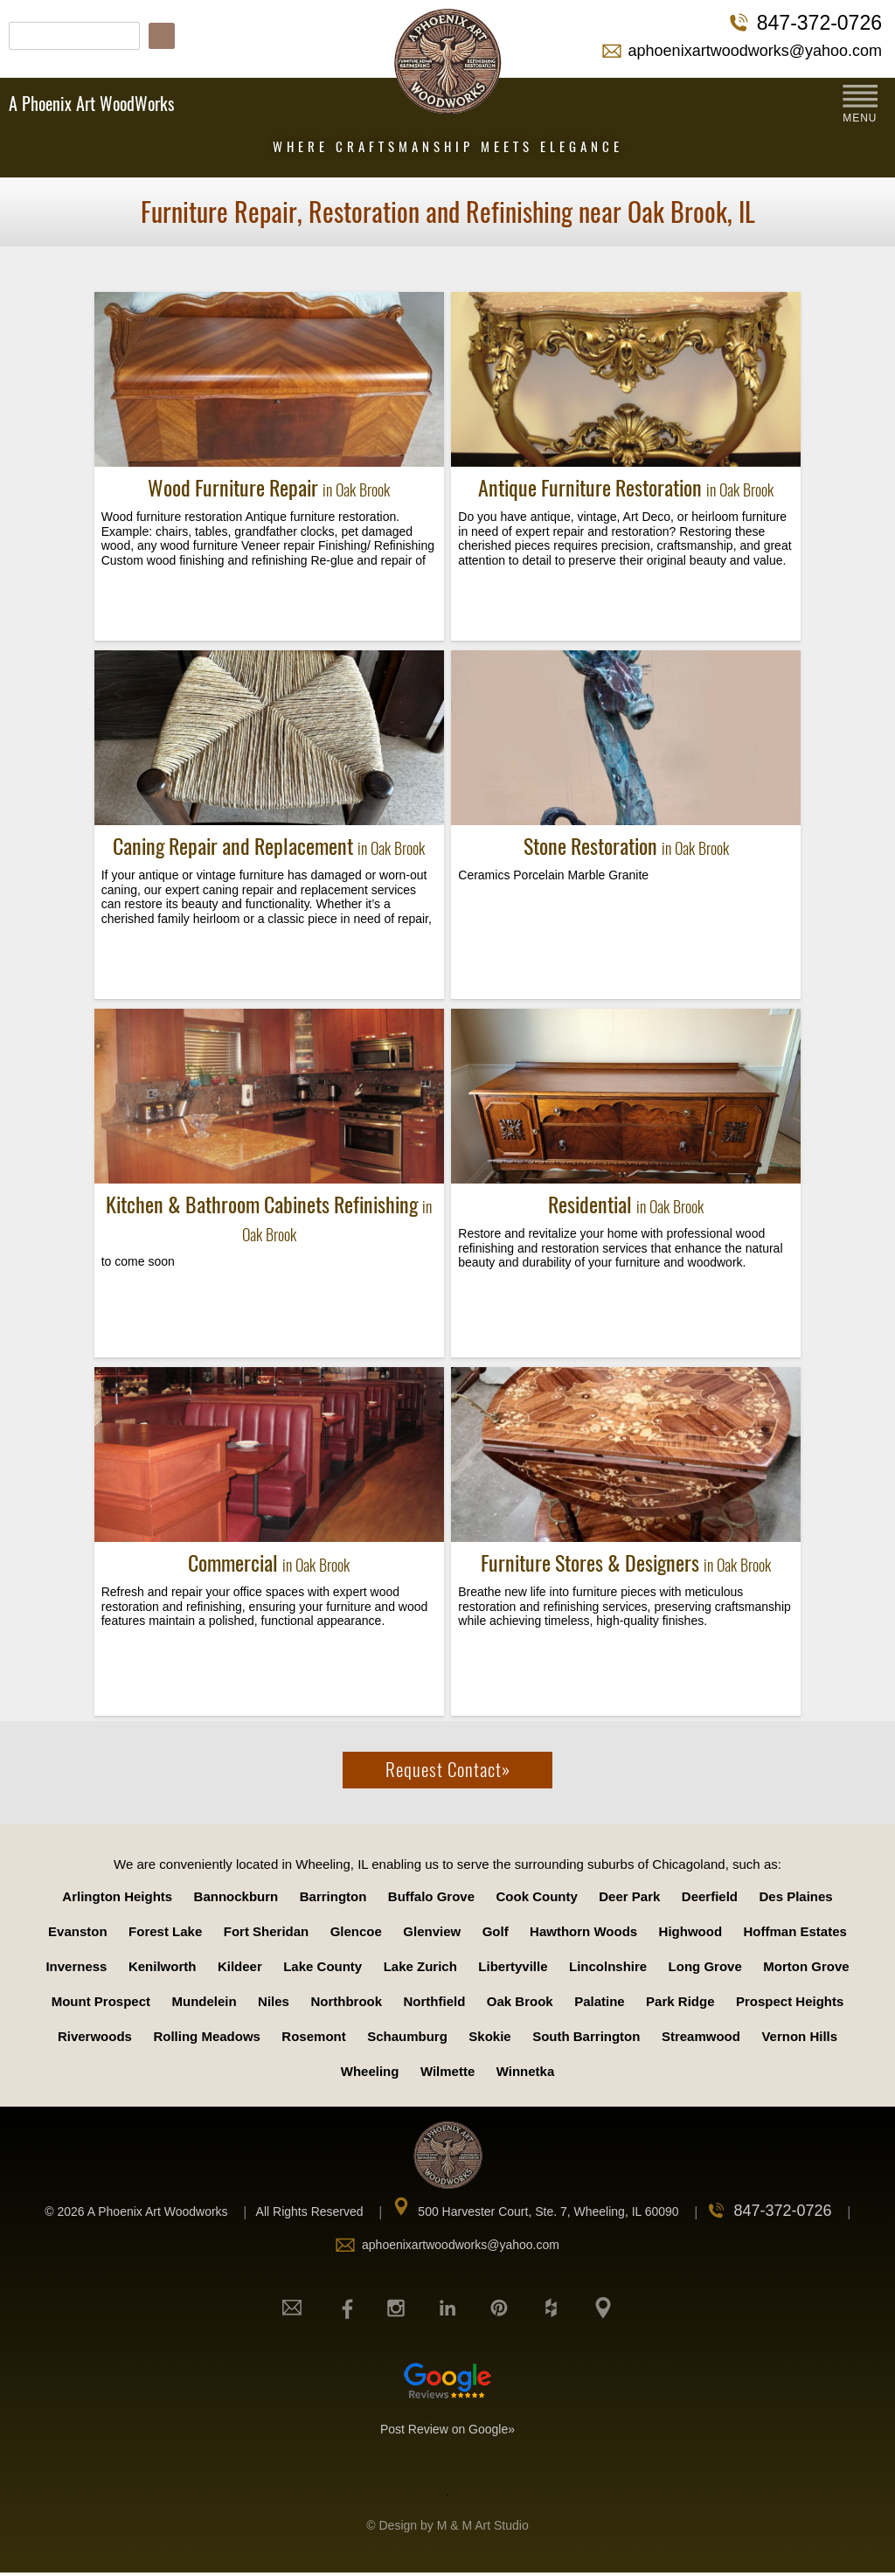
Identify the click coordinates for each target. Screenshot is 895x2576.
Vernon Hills (799, 2036)
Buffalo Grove (431, 1896)
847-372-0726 (819, 22)
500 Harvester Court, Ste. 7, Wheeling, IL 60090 (548, 2211)
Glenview (432, 1931)
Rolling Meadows (206, 2036)
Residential (626, 1205)
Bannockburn (236, 1896)
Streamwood (701, 2036)
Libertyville (512, 1966)
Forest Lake (165, 1931)
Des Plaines (795, 1896)
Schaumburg (407, 2036)
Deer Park (629, 1896)
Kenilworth (162, 1966)
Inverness (76, 1966)
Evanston (78, 1931)
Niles (273, 2001)
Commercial (269, 1563)
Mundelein (203, 2001)
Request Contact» (447, 1769)
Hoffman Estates (795, 1931)
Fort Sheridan (266, 1931)
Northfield (435, 2001)
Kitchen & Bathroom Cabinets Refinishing (269, 1218)
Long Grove (705, 1966)
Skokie (489, 2036)
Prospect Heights (789, 2001)
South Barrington (586, 2036)
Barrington (333, 1896)
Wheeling (370, 2071)
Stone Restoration (626, 846)
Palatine (599, 2001)
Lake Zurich (420, 1966)
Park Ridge (680, 2001)
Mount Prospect (101, 2001)
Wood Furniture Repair (269, 488)
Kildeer (240, 1966)
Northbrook (346, 2001)
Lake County (322, 1966)
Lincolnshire (608, 1966)
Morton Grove (806, 1966)
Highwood (690, 1931)
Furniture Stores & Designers (626, 1563)
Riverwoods (95, 2036)
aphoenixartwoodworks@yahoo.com (755, 50)
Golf (495, 1931)
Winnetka (525, 2071)
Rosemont (313, 2036)
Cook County (537, 1896)
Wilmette (447, 2071)
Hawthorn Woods (583, 1931)
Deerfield (710, 1896)
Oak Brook (520, 2001)
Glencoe (356, 1931)
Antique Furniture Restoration (626, 488)
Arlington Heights (117, 1896)
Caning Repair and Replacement (269, 846)
